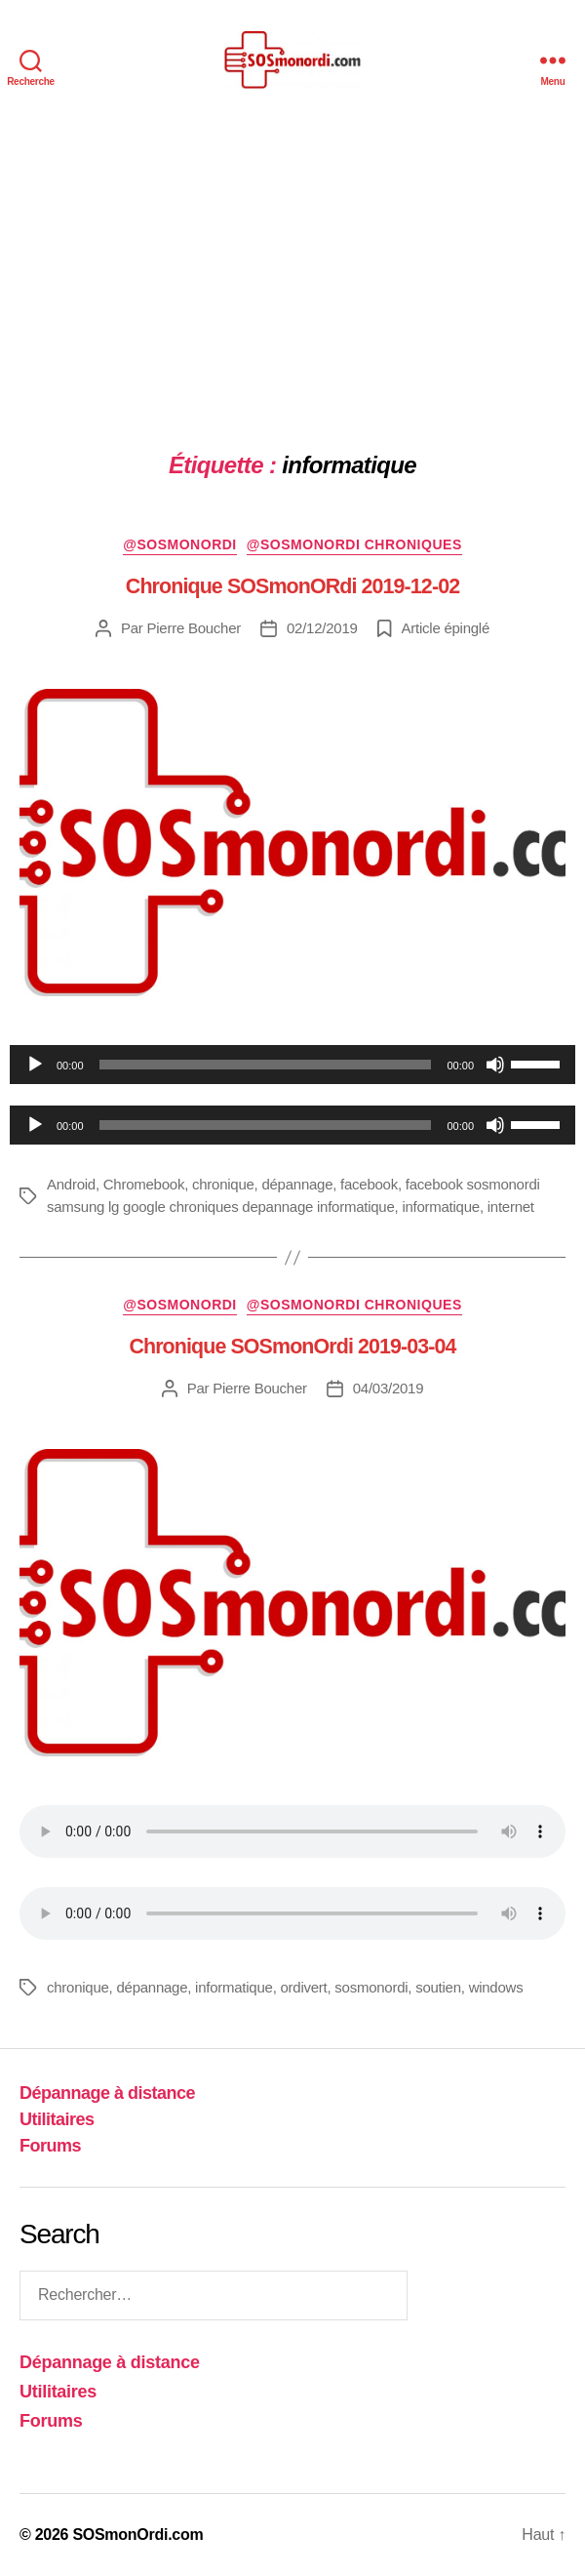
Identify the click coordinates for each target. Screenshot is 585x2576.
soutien (438, 1987)
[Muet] (495, 1064)
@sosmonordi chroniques (354, 544)
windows (496, 1987)
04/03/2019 (388, 1388)
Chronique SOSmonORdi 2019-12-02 (292, 586)
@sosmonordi (180, 544)
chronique (223, 1184)
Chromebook (143, 1184)
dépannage (296, 1184)
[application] (292, 1064)
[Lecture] (35, 1064)
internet (511, 1206)
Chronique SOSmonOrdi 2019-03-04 (292, 1346)
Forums (50, 2145)
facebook (369, 1184)
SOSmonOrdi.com (137, 2534)
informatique (441, 1206)
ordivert (303, 1987)
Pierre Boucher (194, 628)
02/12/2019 (322, 628)
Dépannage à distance (107, 2093)
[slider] (265, 1064)
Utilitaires (57, 2119)
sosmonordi (371, 1987)
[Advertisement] (292, 266)
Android (71, 1184)
